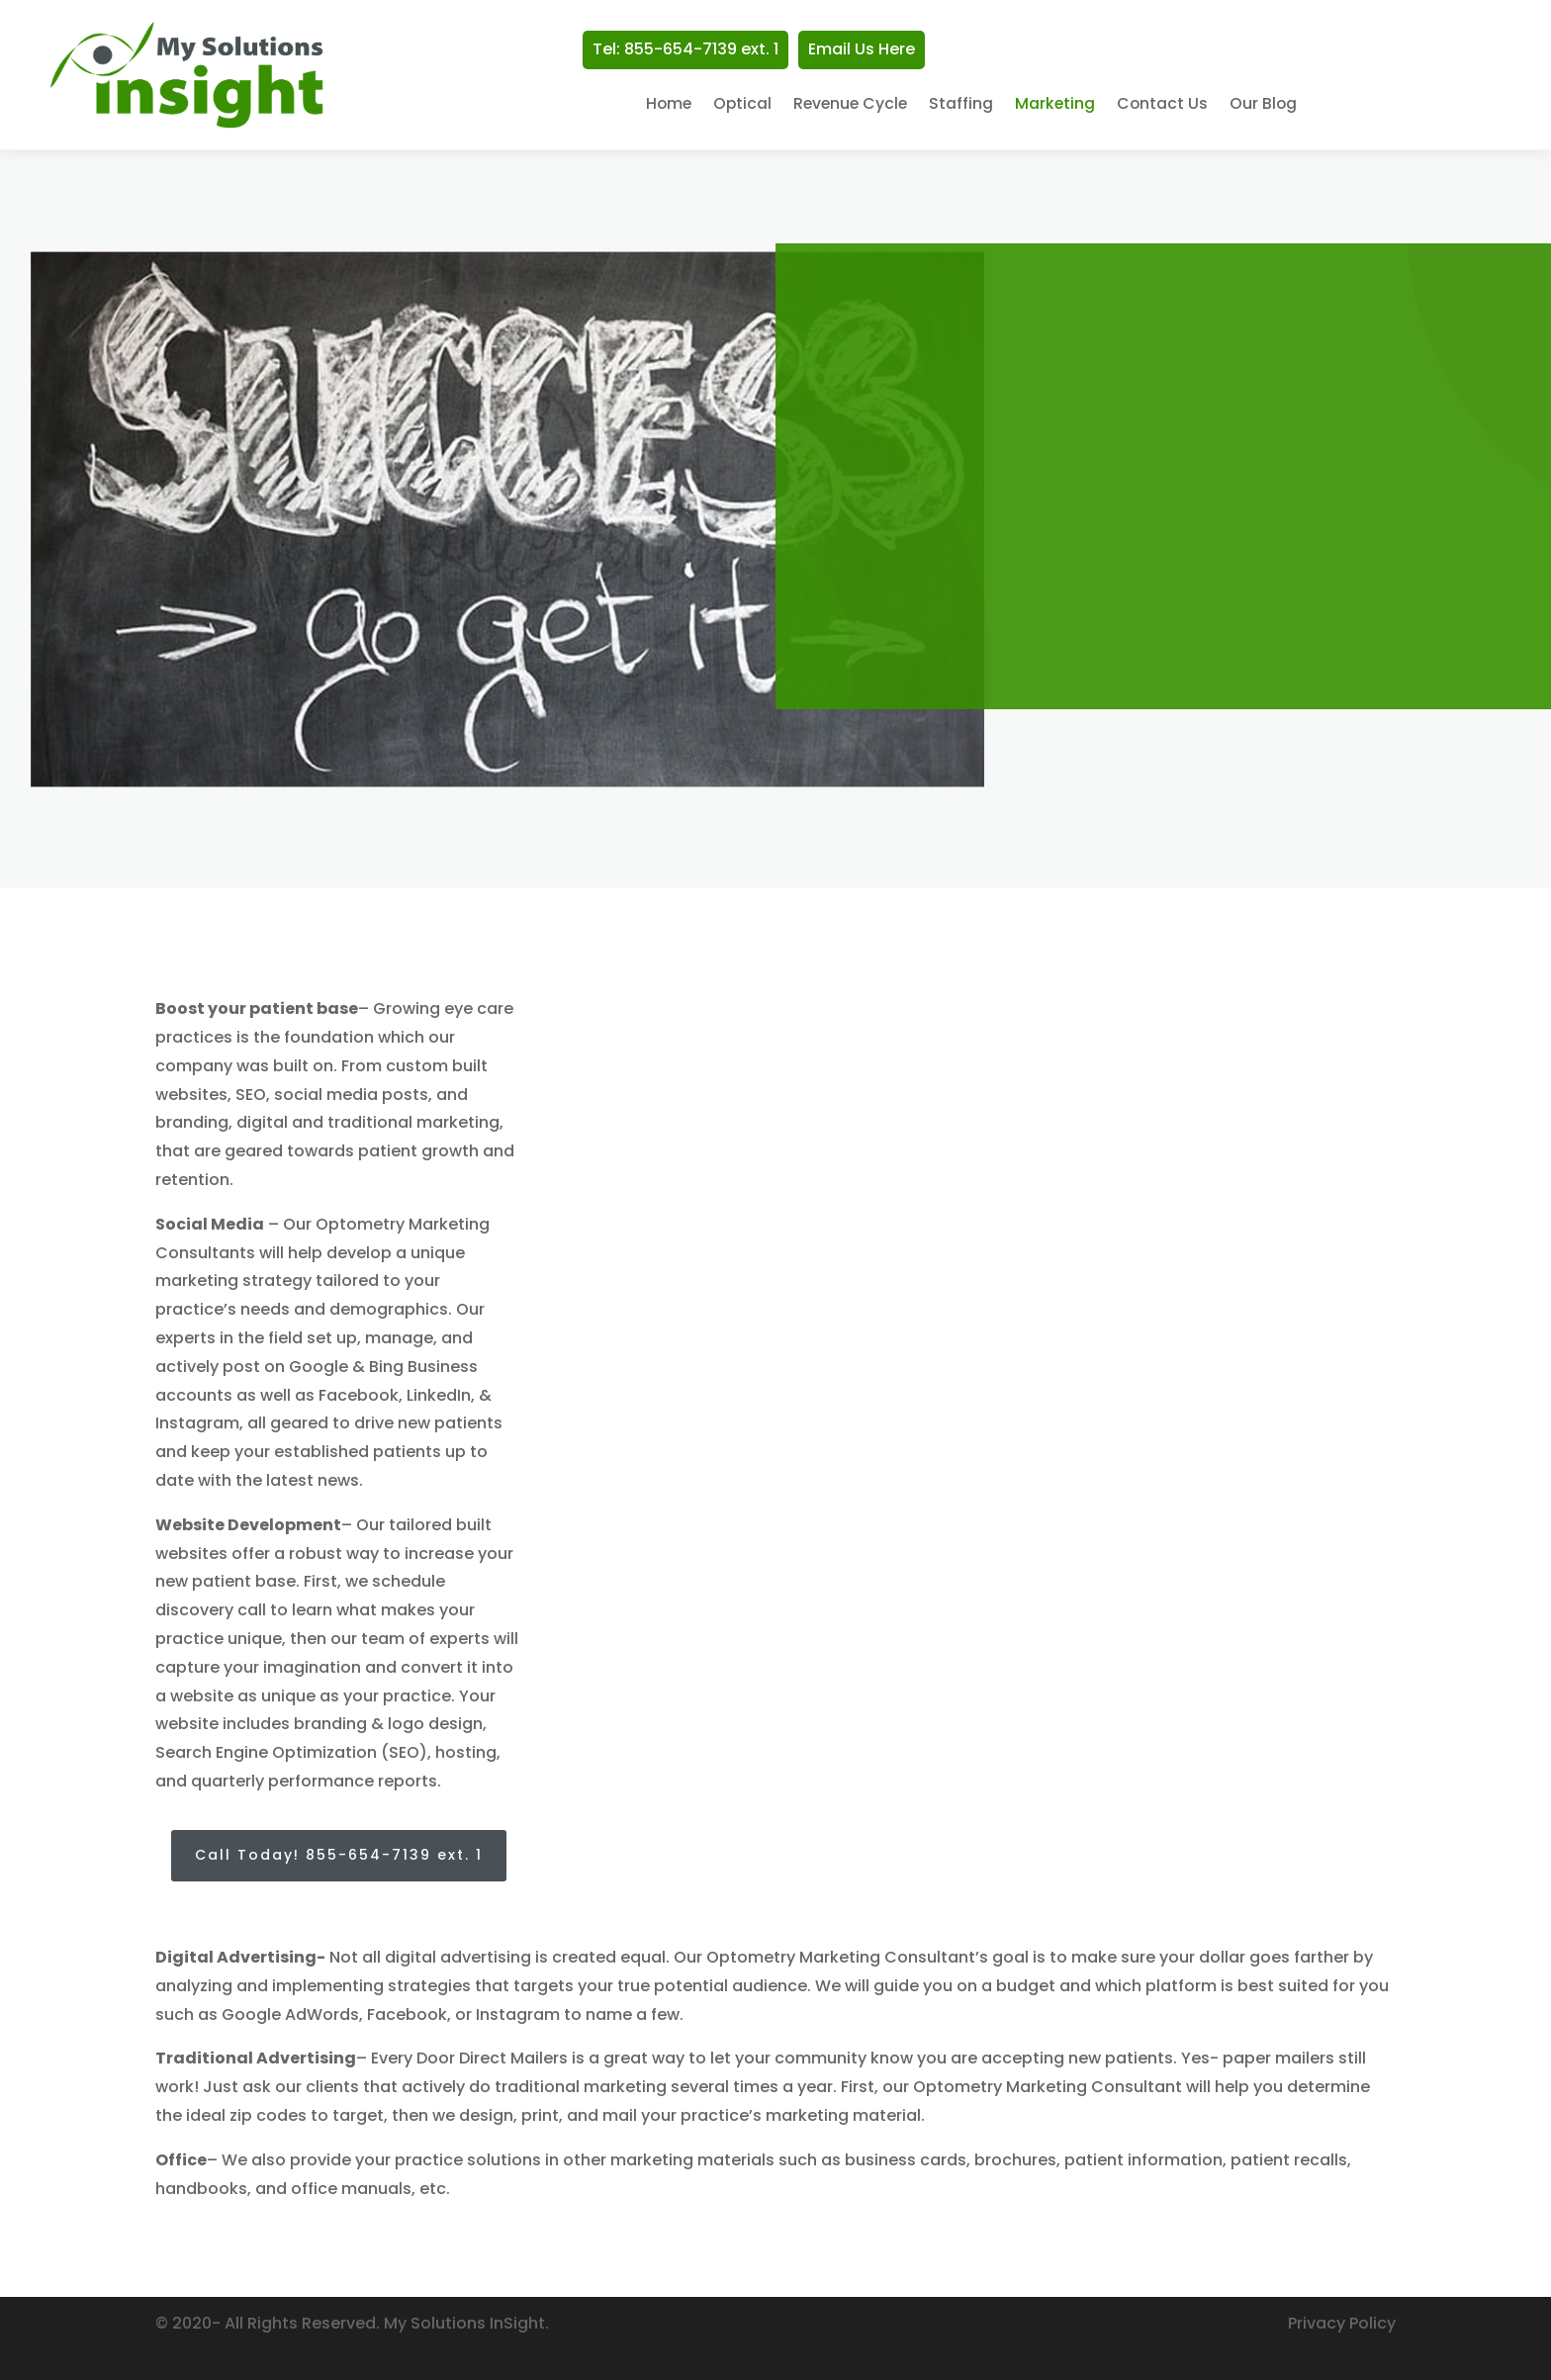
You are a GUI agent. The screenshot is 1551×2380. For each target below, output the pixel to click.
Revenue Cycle (850, 105)
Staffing (961, 105)
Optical (742, 105)
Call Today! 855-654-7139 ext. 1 (339, 1855)
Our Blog (1263, 105)
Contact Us (1162, 105)
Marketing (1055, 105)
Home (668, 105)
